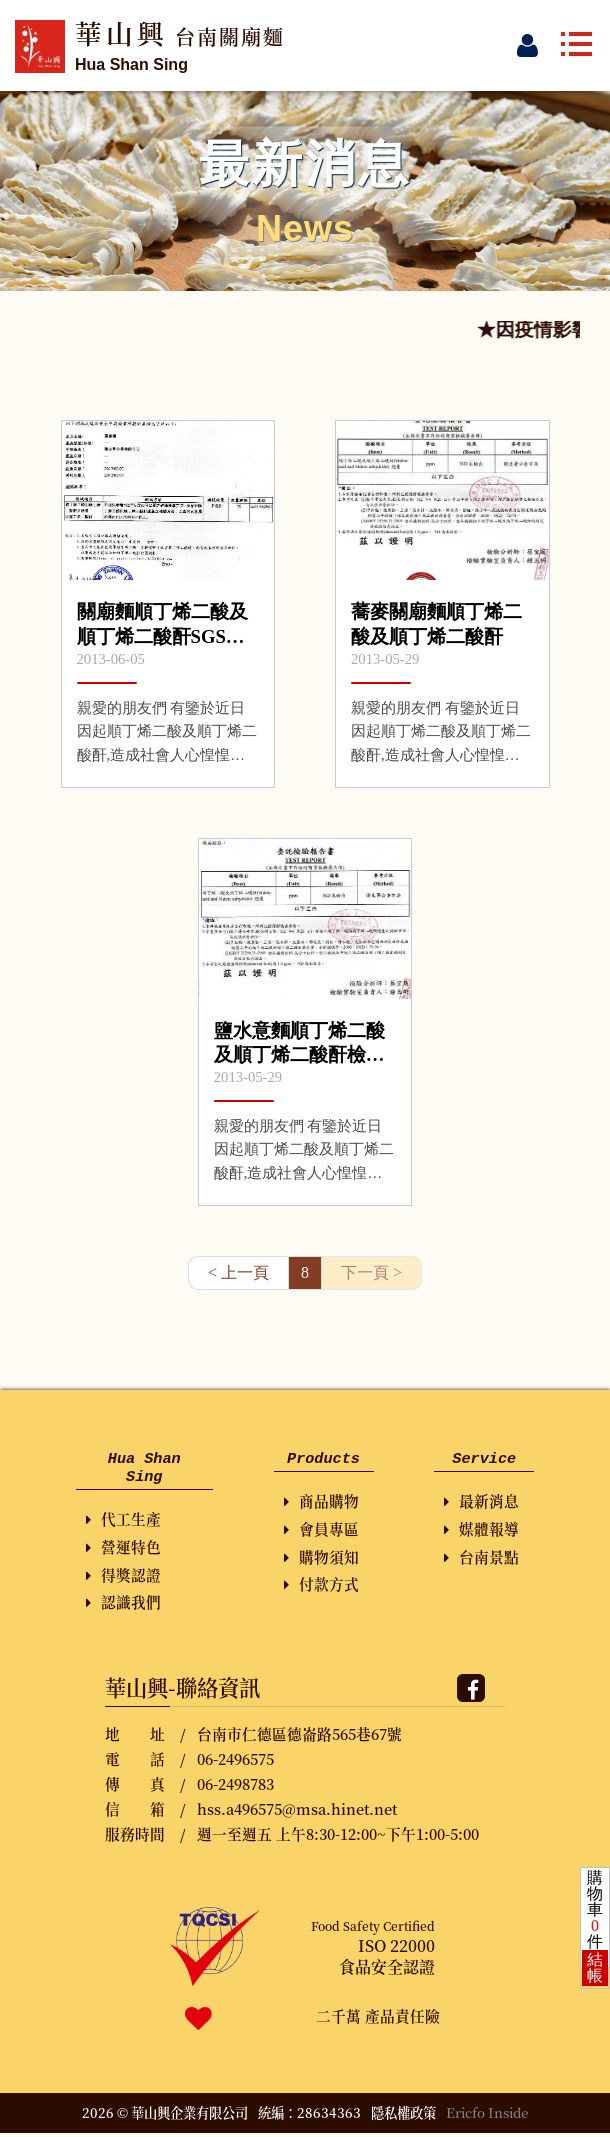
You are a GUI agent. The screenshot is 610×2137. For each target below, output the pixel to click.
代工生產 (123, 1522)
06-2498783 (235, 1787)
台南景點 (481, 1558)
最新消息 (481, 1502)
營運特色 (123, 1550)
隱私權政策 (403, 2116)
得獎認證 (123, 1578)
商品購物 (321, 1502)
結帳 (595, 1967)
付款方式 (321, 1585)
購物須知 (321, 1558)
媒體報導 (481, 1530)
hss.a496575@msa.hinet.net (297, 1812)
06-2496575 (235, 1762)
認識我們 (123, 1605)
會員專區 (321, 1530)
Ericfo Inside (487, 2116)
